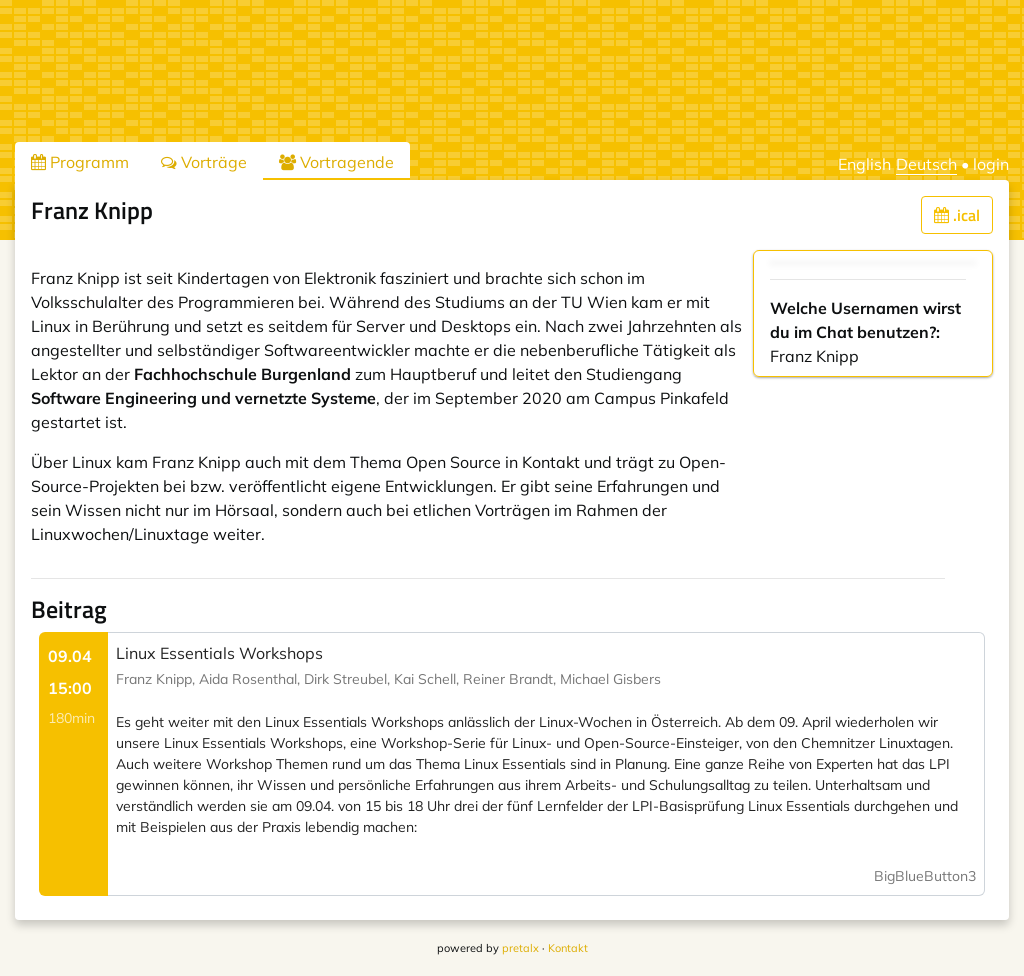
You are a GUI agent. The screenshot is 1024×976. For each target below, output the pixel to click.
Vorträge (204, 162)
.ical (957, 215)
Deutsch (926, 164)
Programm (80, 162)
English (864, 164)
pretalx (520, 948)
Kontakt (568, 948)
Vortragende (336, 162)
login (991, 164)
